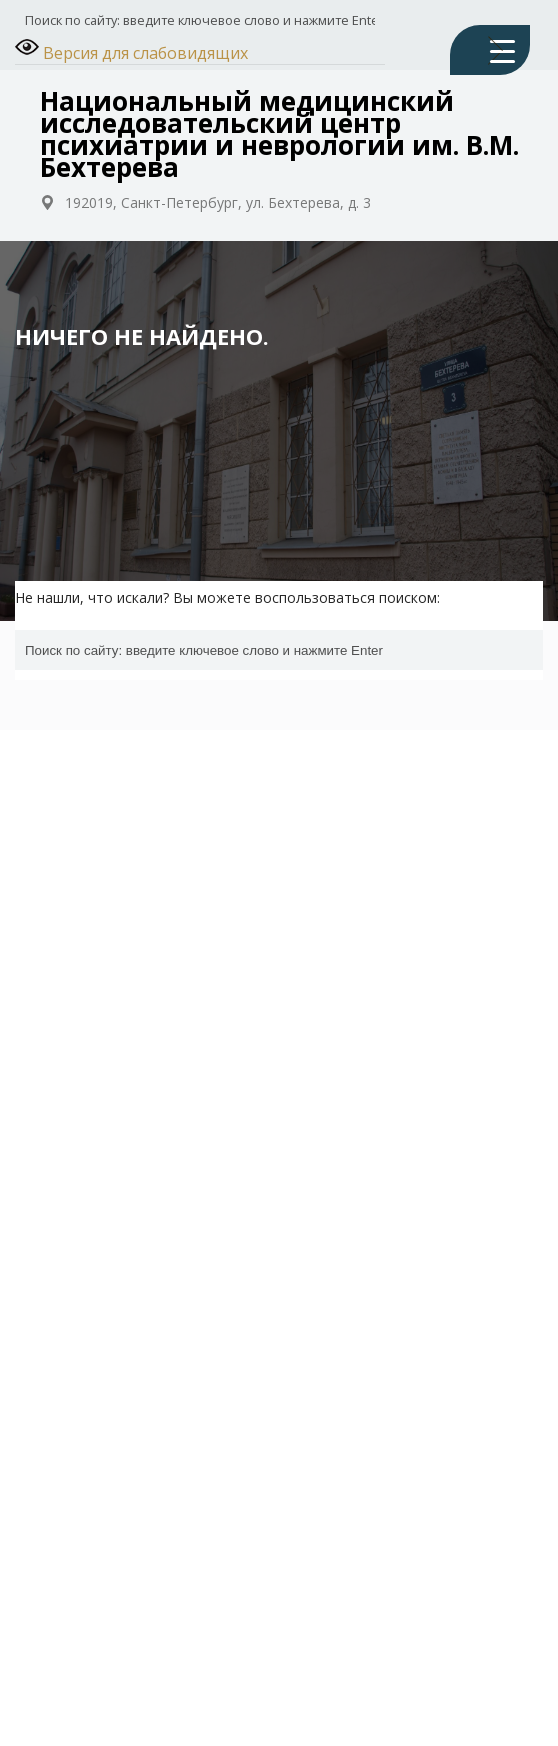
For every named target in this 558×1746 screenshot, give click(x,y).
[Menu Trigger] (490, 50)
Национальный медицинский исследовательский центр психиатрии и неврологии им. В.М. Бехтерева (279, 134)
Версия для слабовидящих (131, 49)
